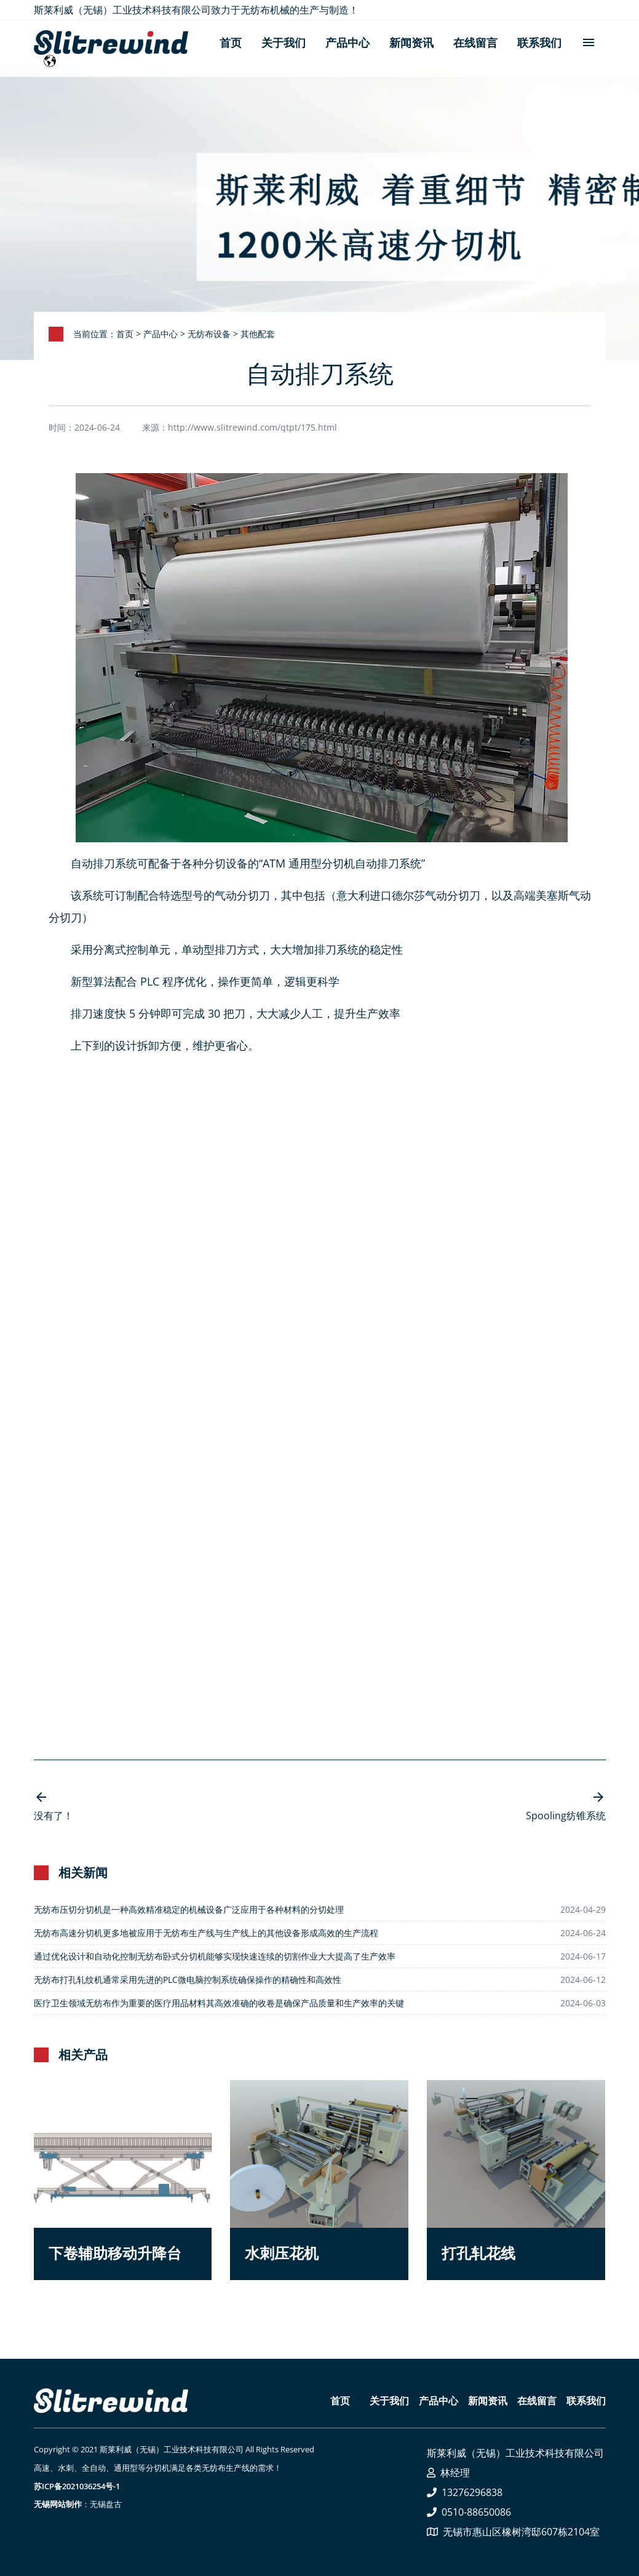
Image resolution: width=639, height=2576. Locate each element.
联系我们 (539, 42)
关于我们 (283, 42)
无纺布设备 (209, 334)
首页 (231, 42)
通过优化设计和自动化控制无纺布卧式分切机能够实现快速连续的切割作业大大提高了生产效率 (214, 1956)
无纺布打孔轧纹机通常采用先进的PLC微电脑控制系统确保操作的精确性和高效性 (187, 1979)
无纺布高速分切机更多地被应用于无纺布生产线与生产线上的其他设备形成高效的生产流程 (206, 1933)
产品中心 (347, 42)
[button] (123, 2180)
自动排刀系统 (104, 863)
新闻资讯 (411, 42)
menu (588, 40)
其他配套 (257, 334)
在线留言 (475, 42)
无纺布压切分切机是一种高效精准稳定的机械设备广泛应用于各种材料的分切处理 (189, 1909)
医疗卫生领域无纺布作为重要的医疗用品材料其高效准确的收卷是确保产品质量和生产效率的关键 (219, 2003)
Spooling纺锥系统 (566, 1815)
